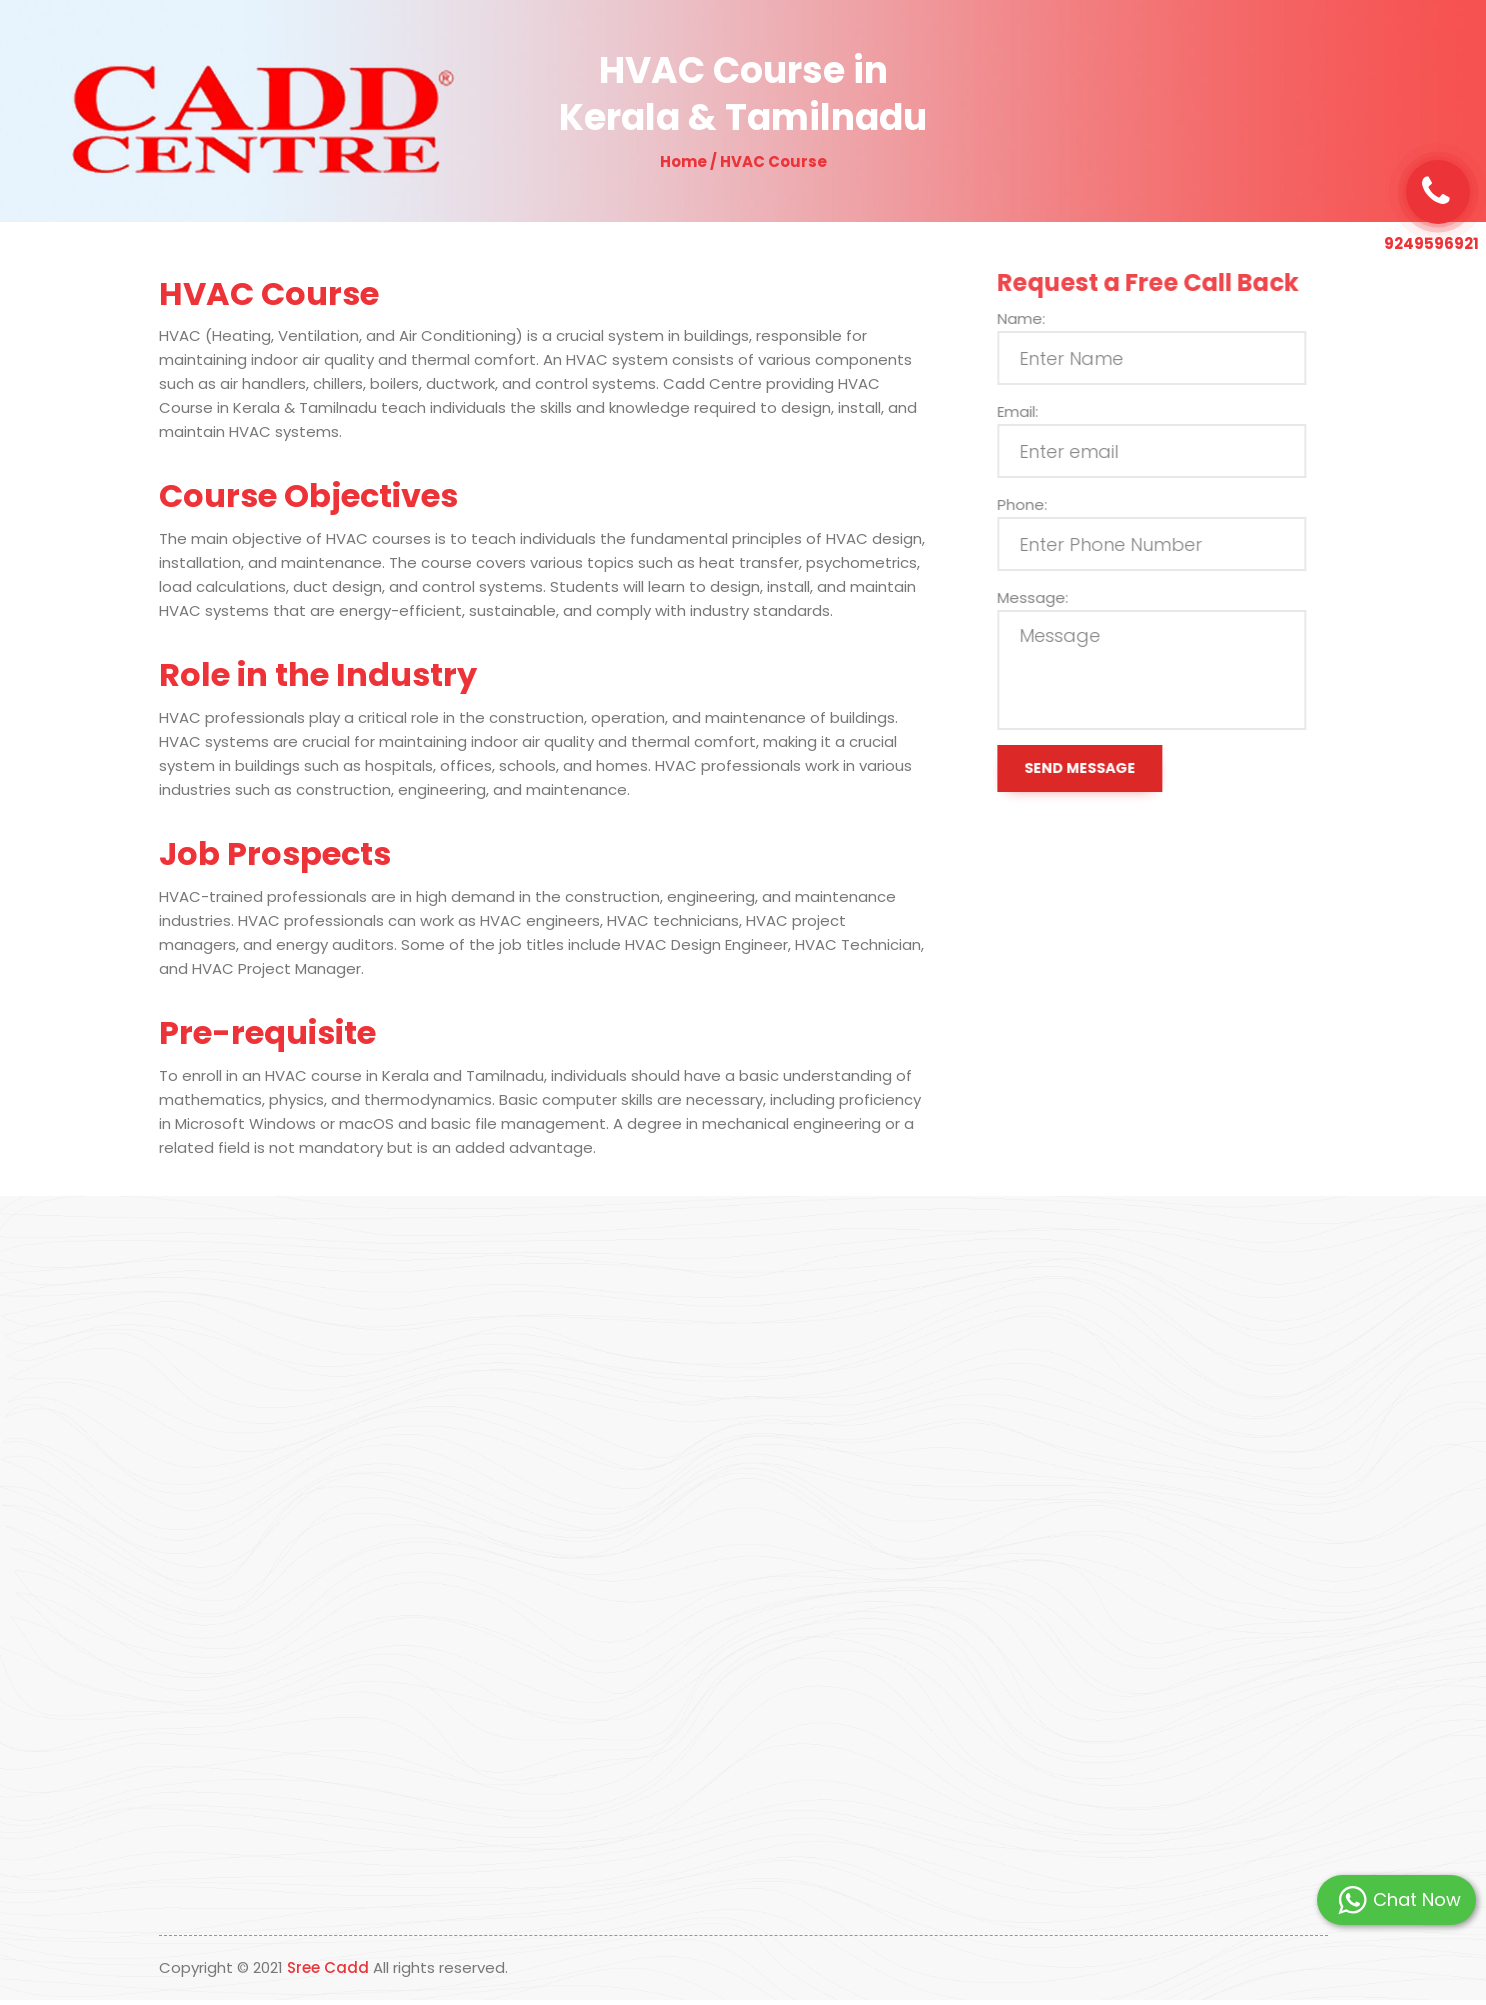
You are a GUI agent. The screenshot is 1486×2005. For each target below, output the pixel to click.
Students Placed (1027, 46)
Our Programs (893, 46)
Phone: (1034, 504)
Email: (1029, 411)
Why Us (789, 46)
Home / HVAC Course (743, 161)
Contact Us (1145, 46)
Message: (1044, 597)
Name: (1033, 318)
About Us (708, 46)
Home (633, 46)
